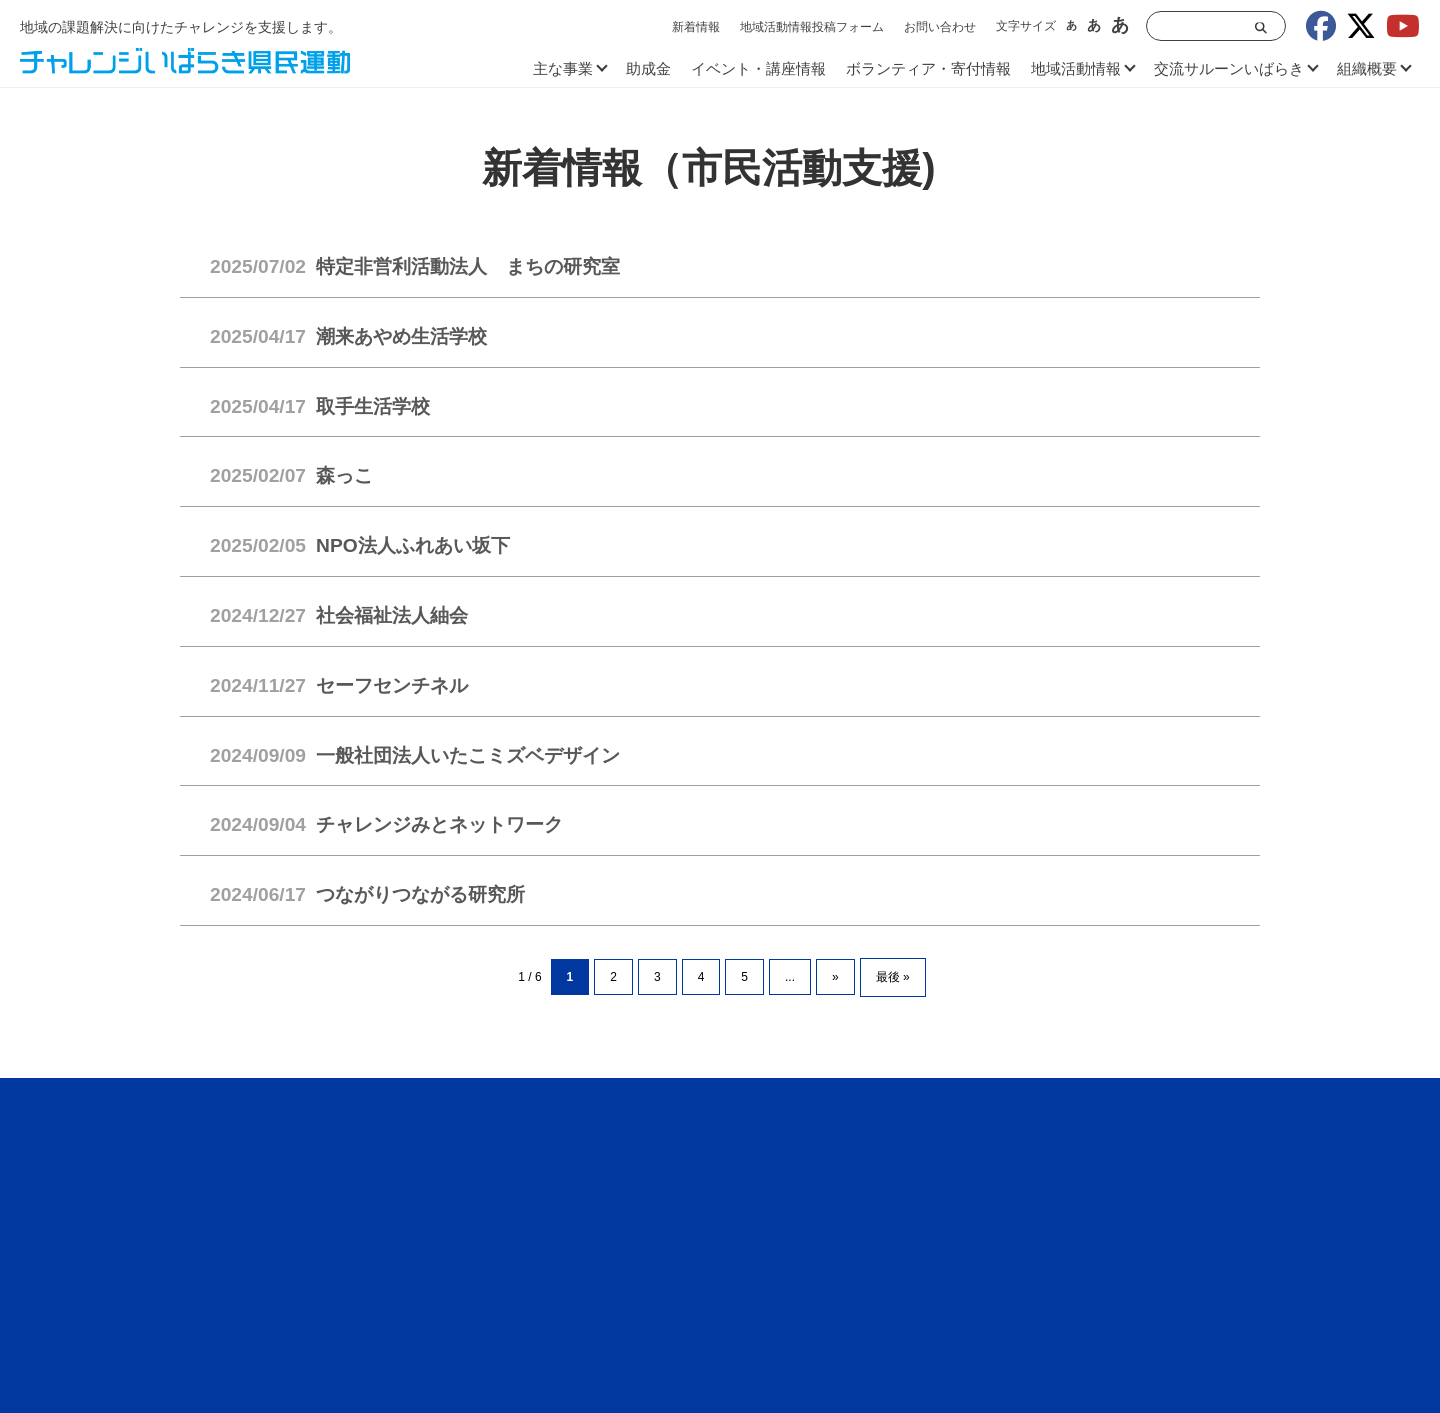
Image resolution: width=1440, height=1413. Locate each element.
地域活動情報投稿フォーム (812, 27)
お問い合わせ (940, 27)
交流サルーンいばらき (1229, 68)
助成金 (648, 68)
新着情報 (696, 27)
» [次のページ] (835, 977)
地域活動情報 (1076, 68)
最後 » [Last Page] (893, 977)
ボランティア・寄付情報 (928, 68)
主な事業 (563, 68)
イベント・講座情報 (758, 68)
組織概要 (1367, 68)
